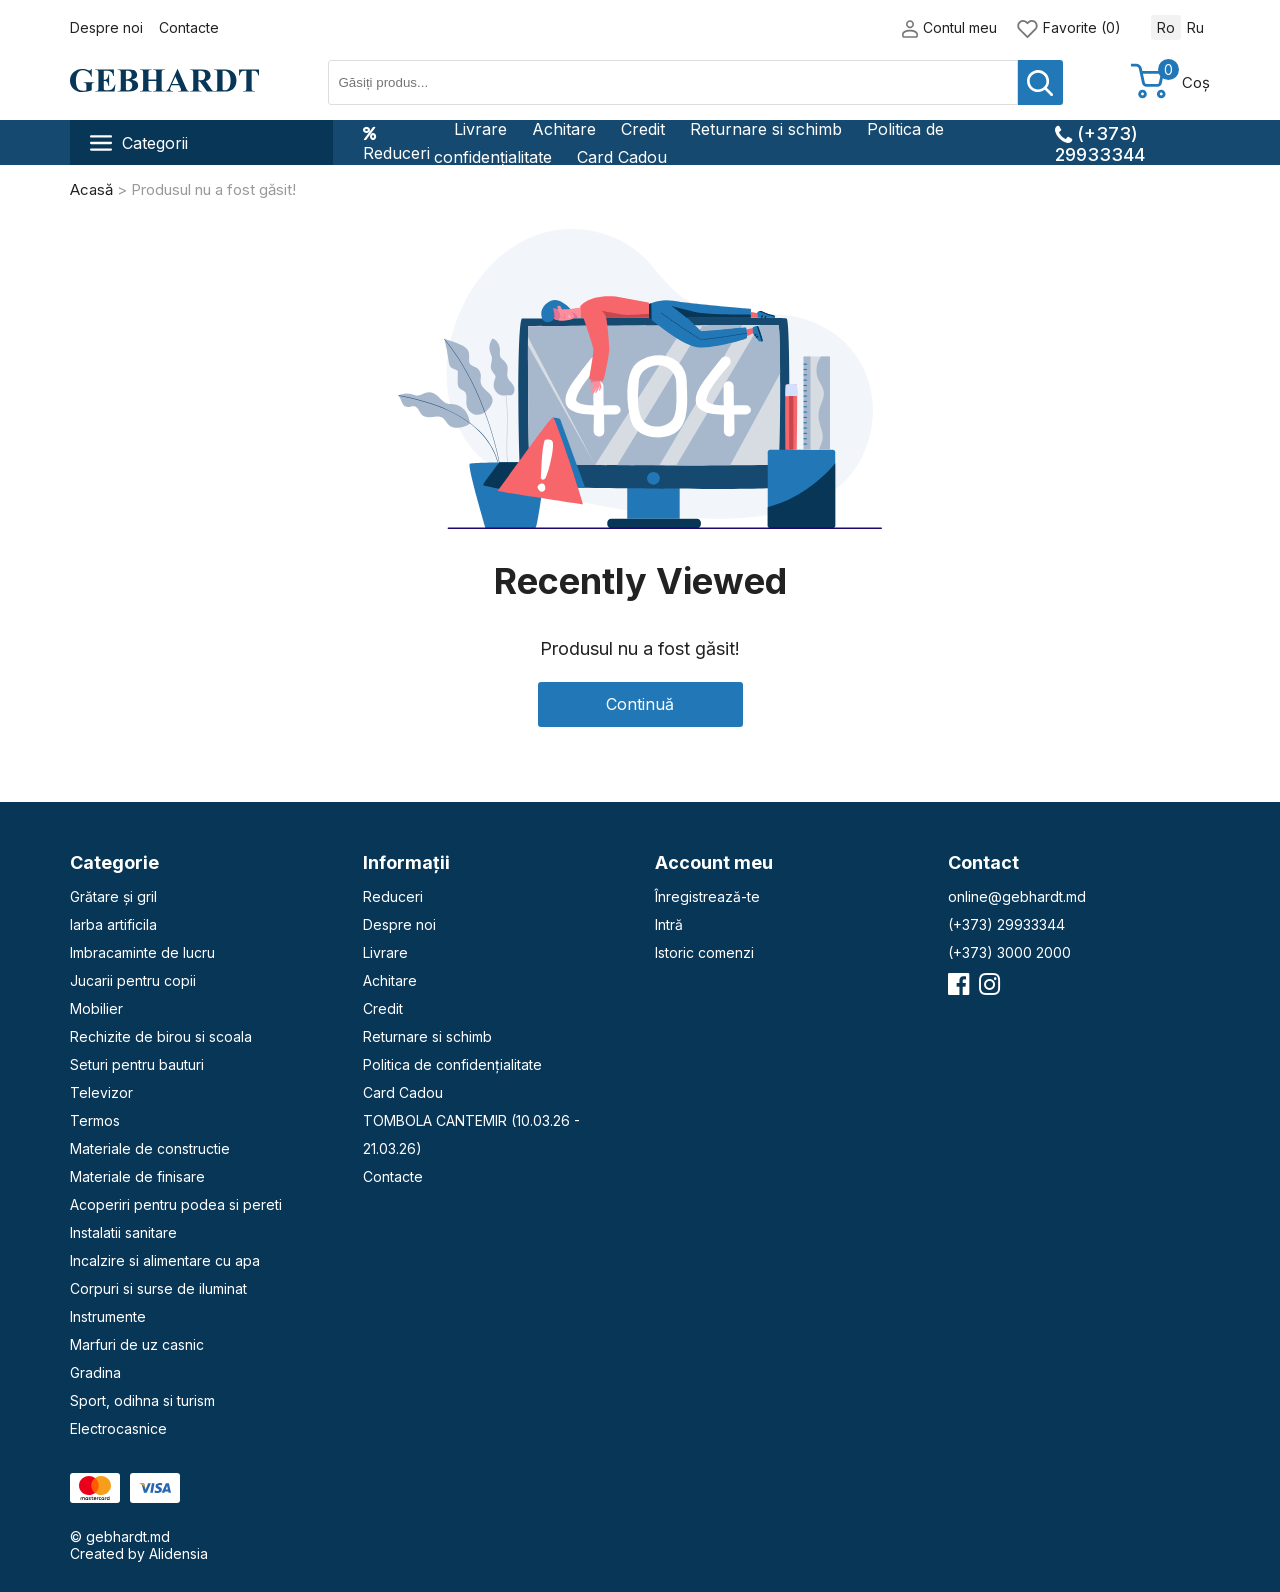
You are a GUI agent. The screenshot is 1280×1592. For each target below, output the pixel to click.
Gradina (95, 1372)
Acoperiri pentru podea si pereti (176, 1204)
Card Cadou (622, 157)
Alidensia (178, 1553)
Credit (643, 129)
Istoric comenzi (704, 952)
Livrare (480, 129)
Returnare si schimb (766, 129)
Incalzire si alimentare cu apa (165, 1260)
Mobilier (96, 1008)
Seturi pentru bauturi (137, 1064)
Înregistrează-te (707, 896)
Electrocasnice (118, 1428)
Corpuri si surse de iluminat (158, 1288)
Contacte (189, 27)
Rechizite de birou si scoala (161, 1036)
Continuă (640, 704)
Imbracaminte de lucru (142, 952)
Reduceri (396, 143)
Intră (669, 924)
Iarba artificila (113, 924)
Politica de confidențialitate (452, 1064)
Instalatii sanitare (123, 1232)
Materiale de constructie (150, 1148)
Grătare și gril (113, 896)
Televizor (101, 1092)
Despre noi (106, 27)
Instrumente (108, 1316)
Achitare (564, 129)
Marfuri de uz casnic (137, 1344)
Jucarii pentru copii (133, 980)
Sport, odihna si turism (142, 1400)
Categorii (139, 143)
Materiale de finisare (137, 1176)
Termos (95, 1120)
